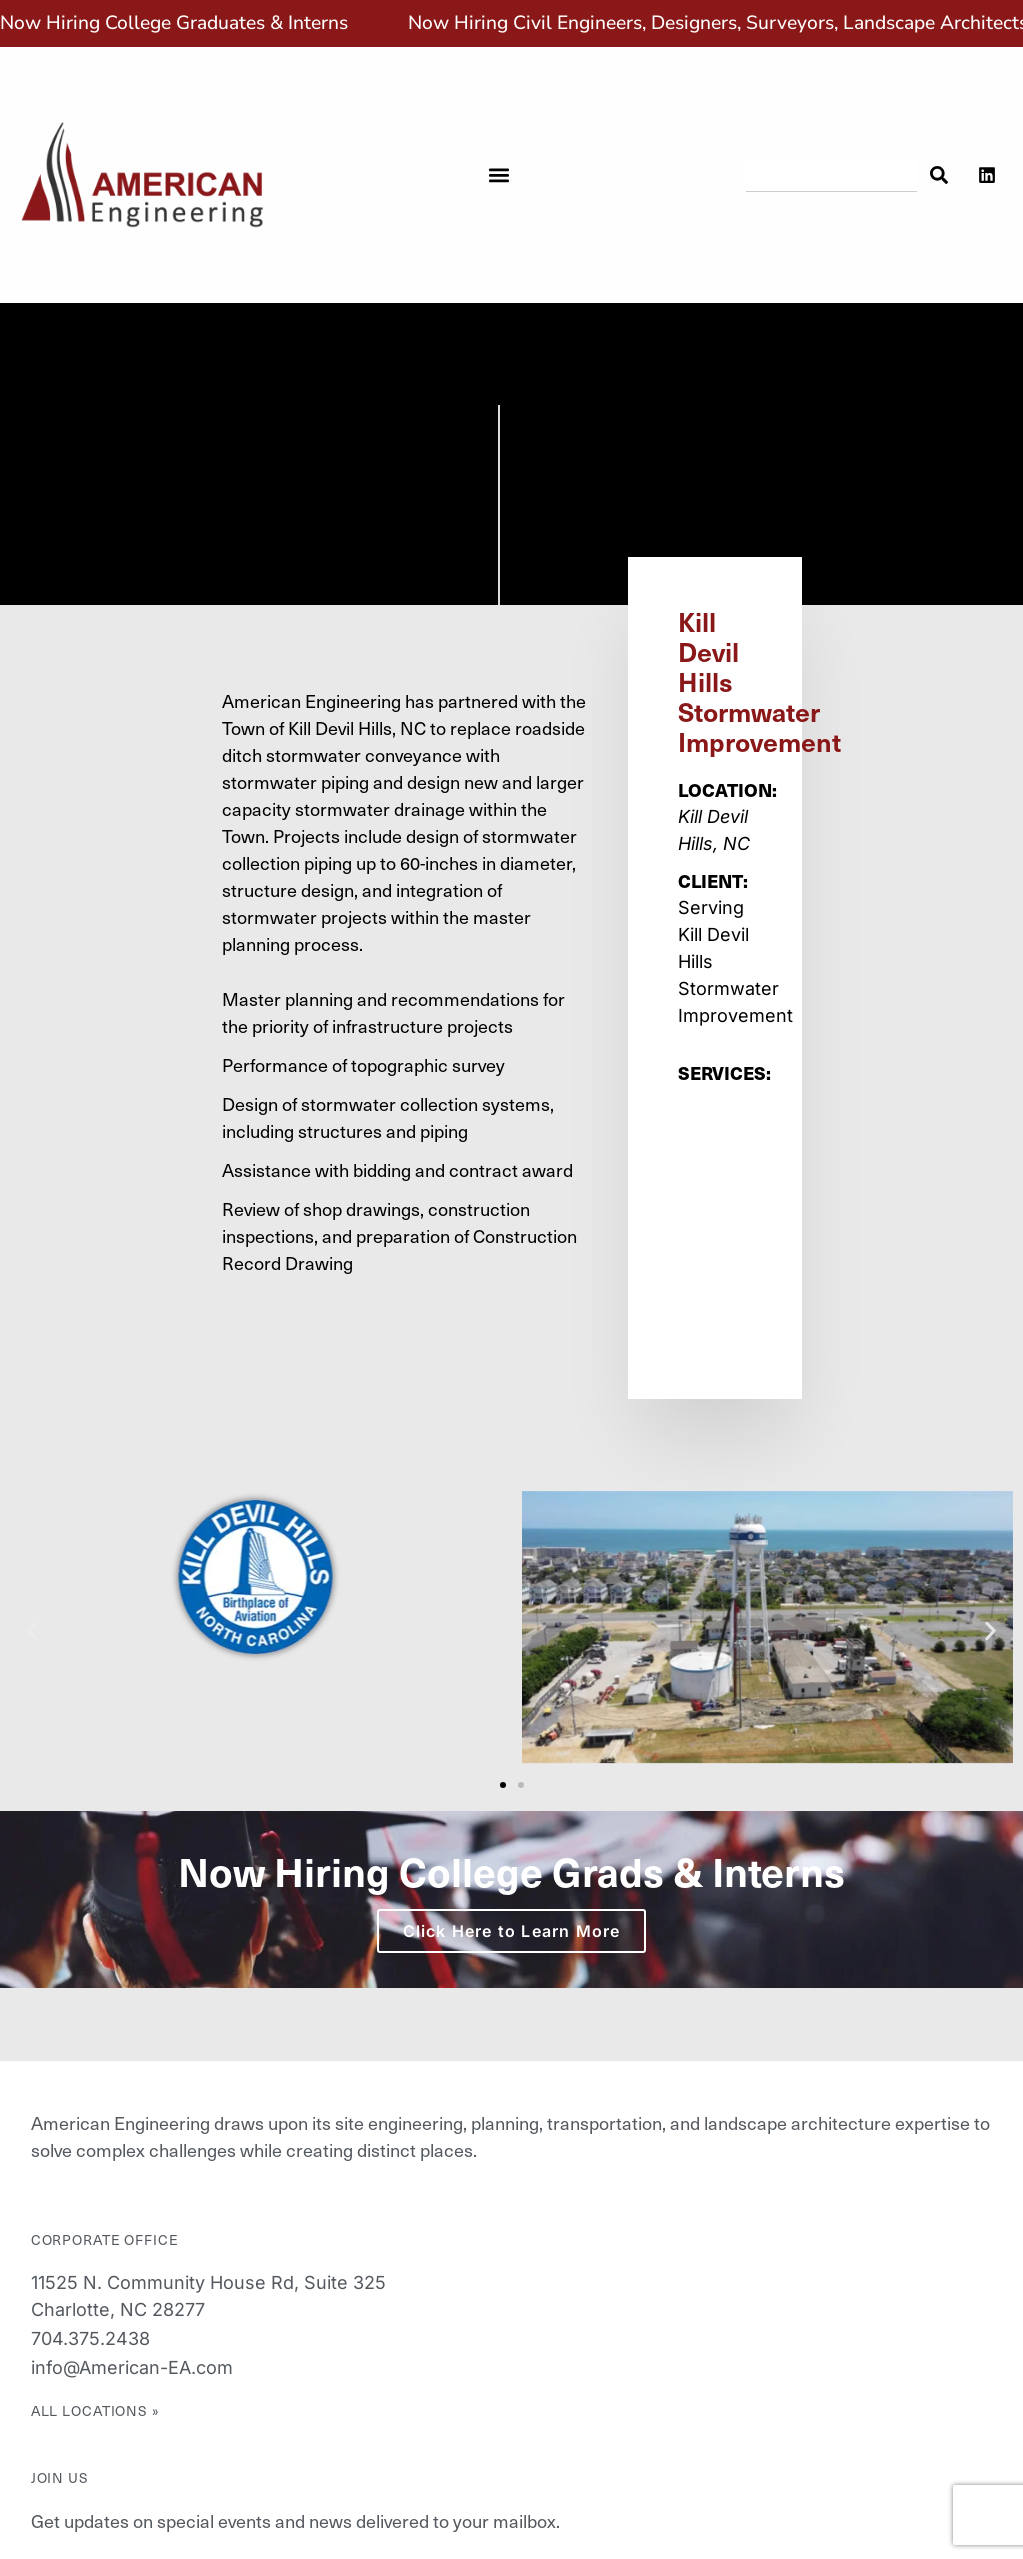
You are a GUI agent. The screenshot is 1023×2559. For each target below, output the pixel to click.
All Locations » (95, 2410)
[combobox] (831, 175)
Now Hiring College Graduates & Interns (174, 23)
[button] (499, 174)
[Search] (937, 175)
